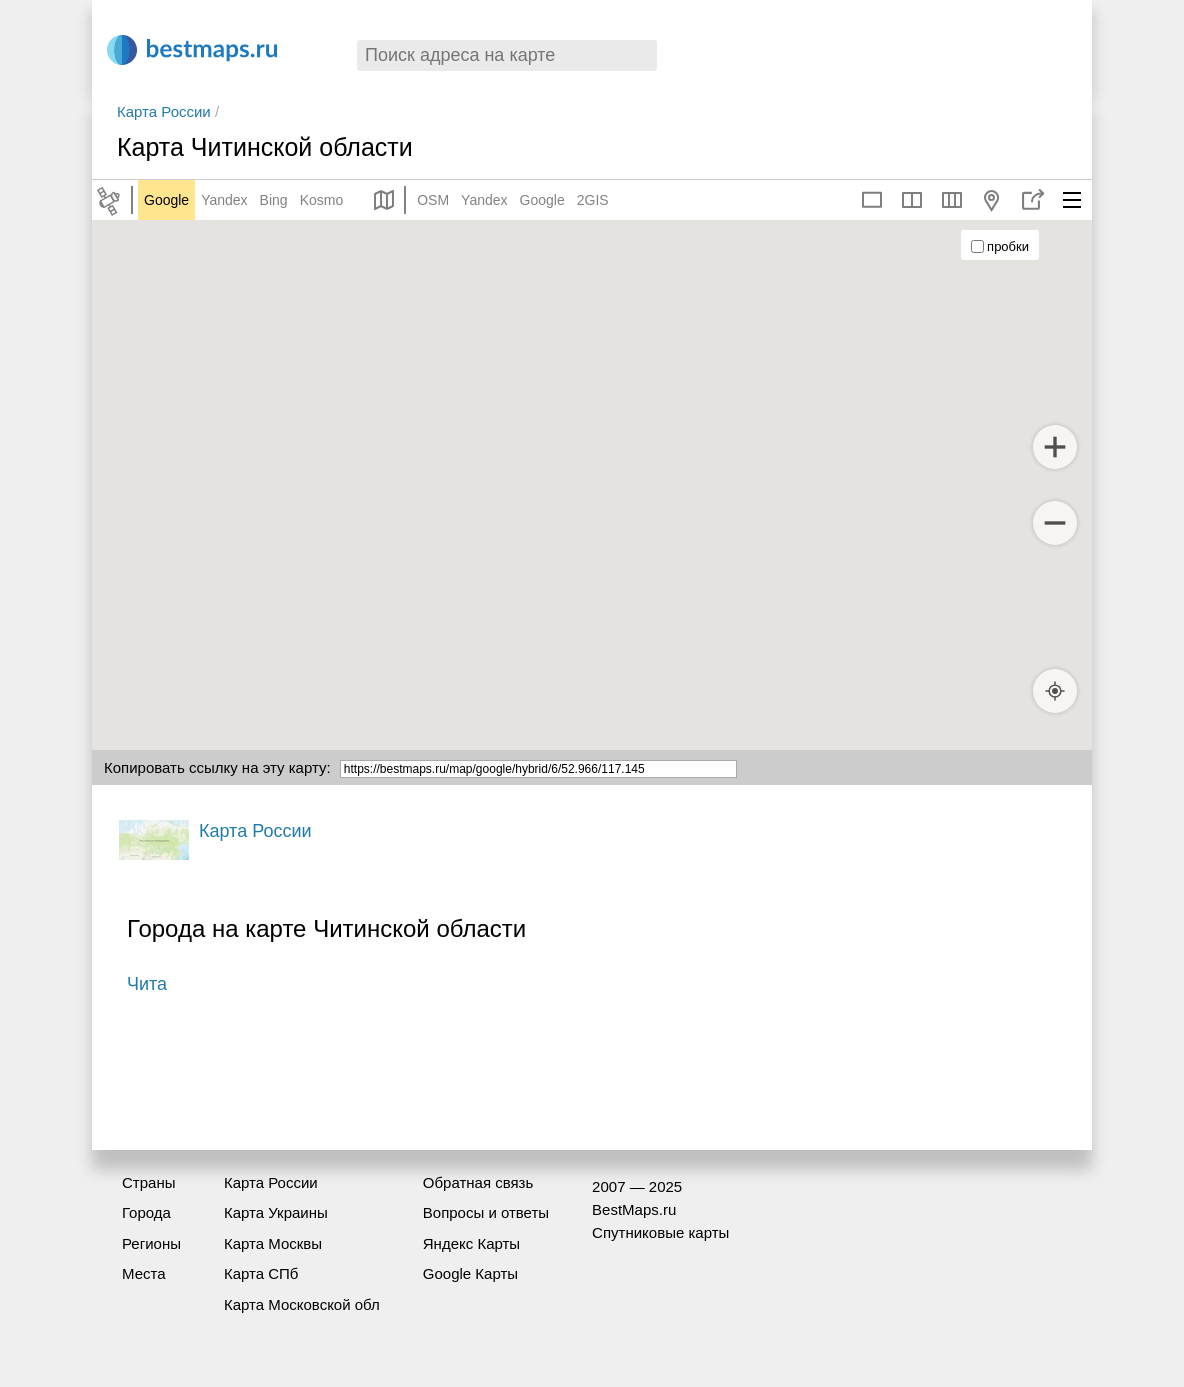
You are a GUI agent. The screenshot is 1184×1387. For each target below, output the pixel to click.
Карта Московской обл (302, 1304)
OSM (433, 200)
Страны (148, 1182)
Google (166, 200)
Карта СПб (261, 1273)
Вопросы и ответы (486, 1212)
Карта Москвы (273, 1243)
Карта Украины (276, 1212)
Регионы (151, 1243)
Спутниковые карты (660, 1232)
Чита (147, 984)
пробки (1000, 246)
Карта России (164, 111)
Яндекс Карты (471, 1243)
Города (146, 1212)
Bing (274, 200)
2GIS (593, 200)
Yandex (224, 200)
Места (144, 1273)
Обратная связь (478, 1182)
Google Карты (470, 1273)
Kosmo (322, 200)
